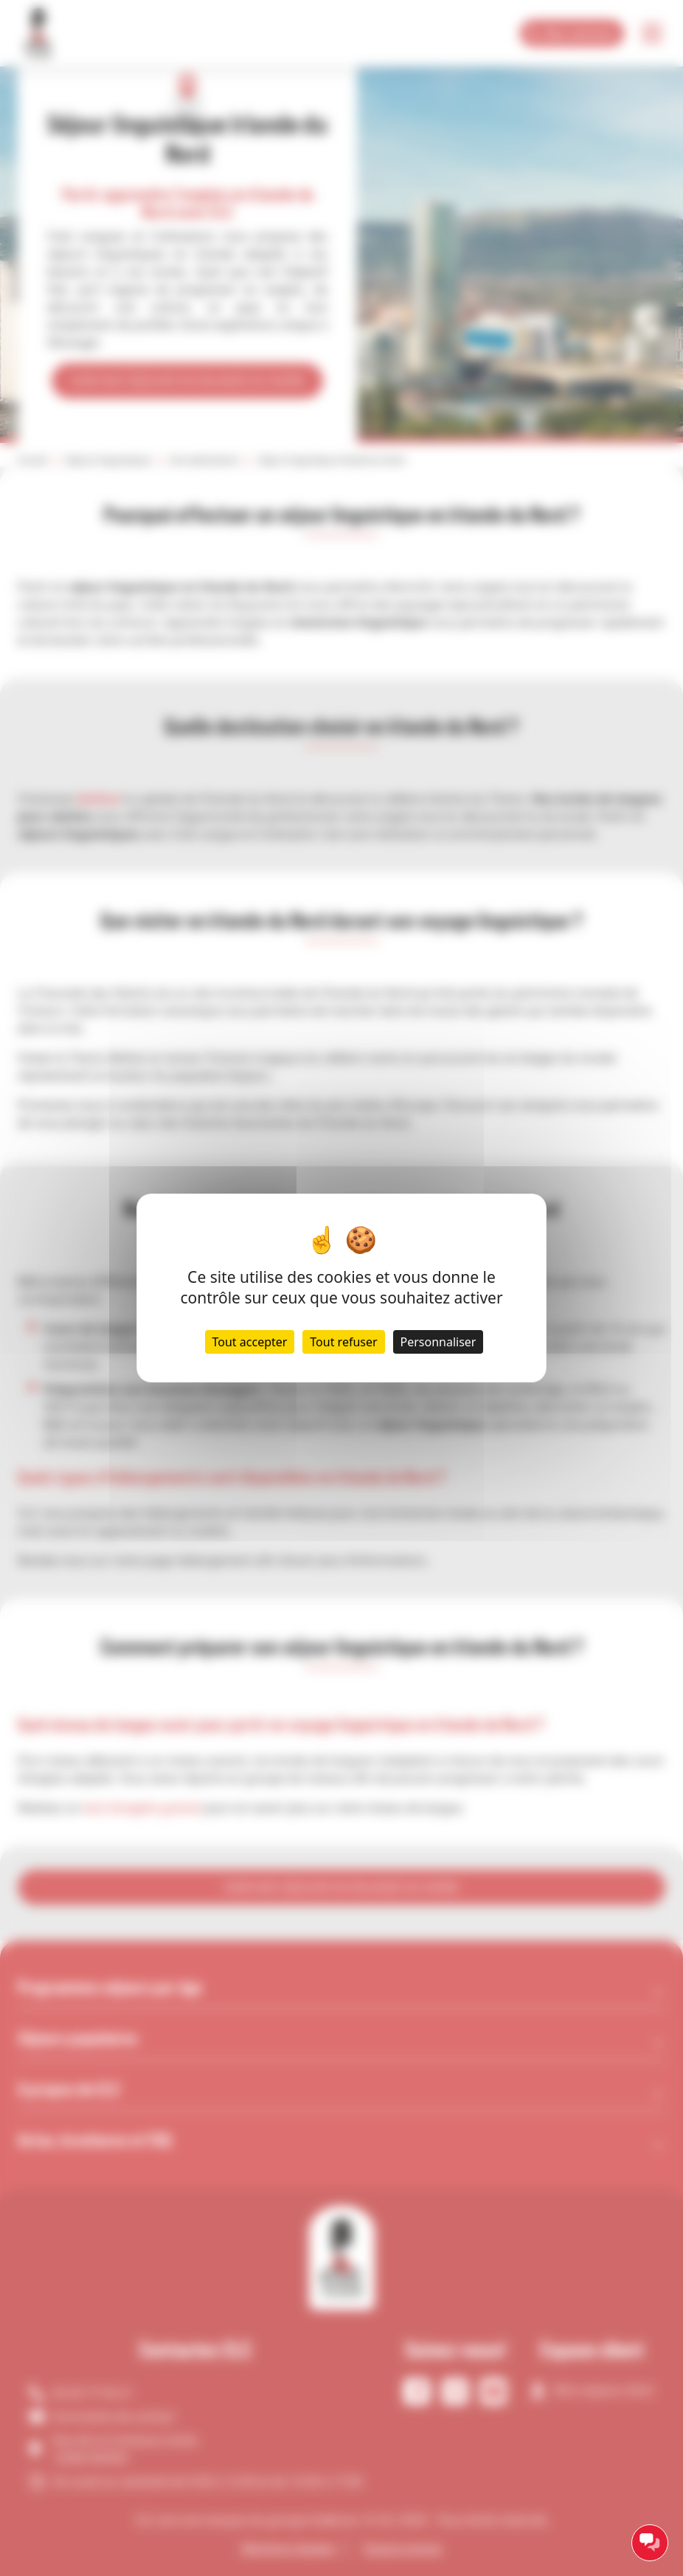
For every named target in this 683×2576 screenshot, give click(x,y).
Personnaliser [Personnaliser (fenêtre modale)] (438, 1342)
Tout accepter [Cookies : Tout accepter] (250, 1342)
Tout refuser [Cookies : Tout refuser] (343, 1342)
